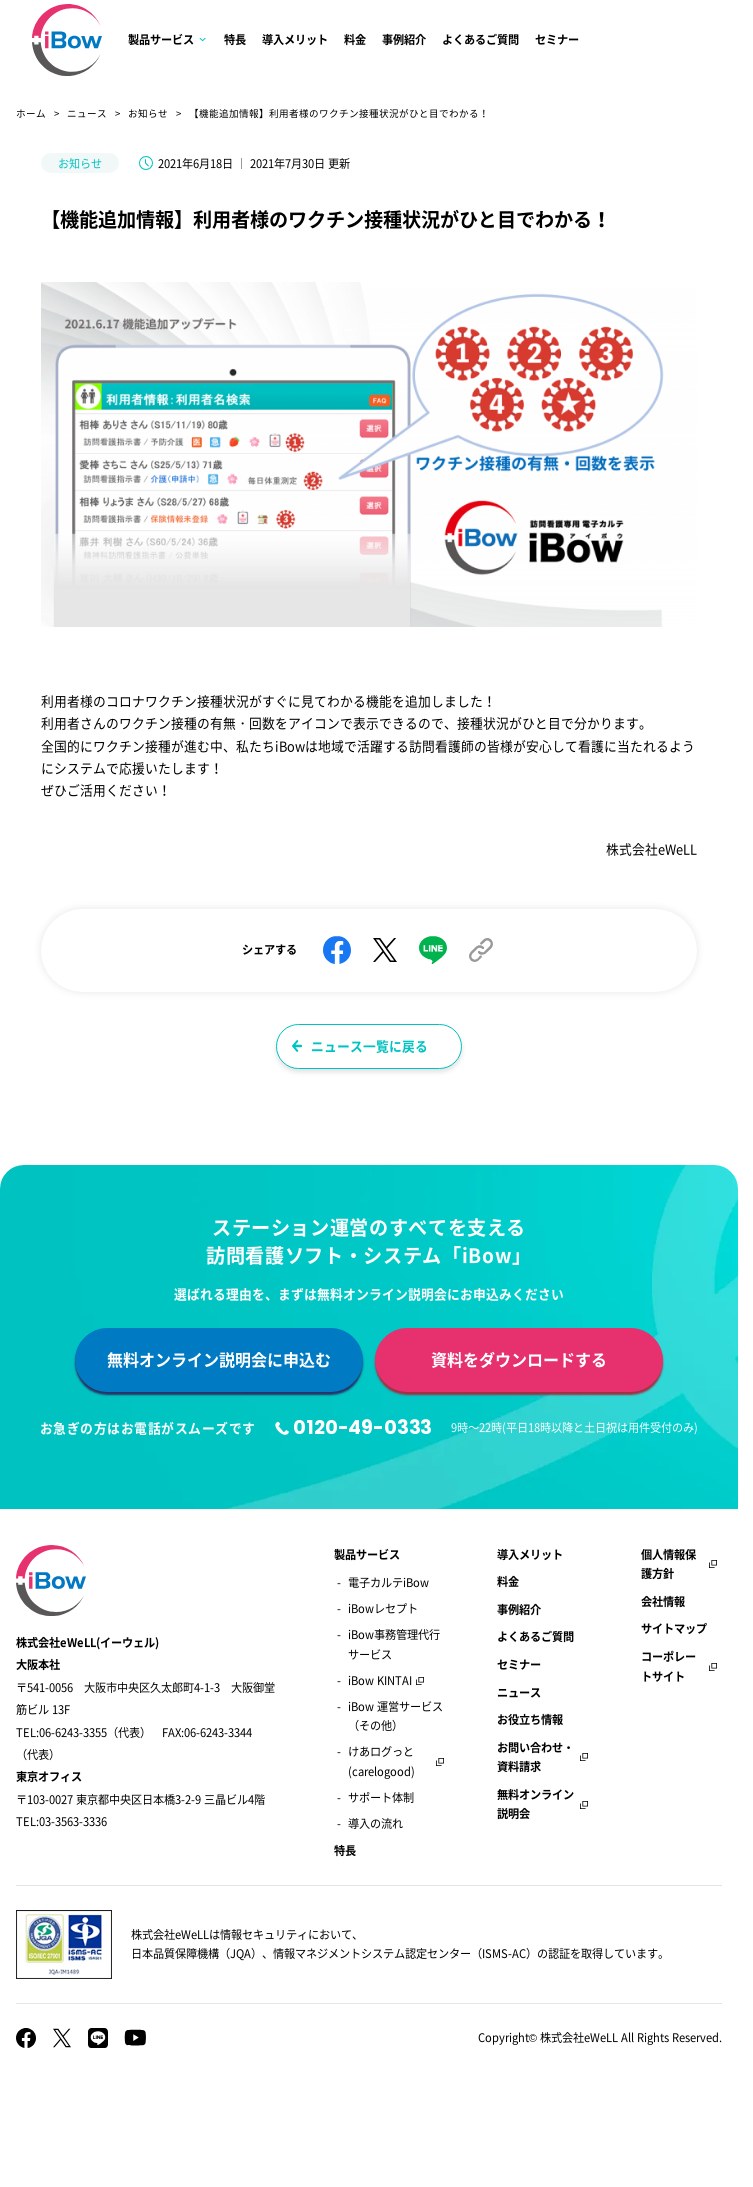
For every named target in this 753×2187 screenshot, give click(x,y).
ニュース (87, 113)
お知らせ (148, 113)
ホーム (31, 113)
